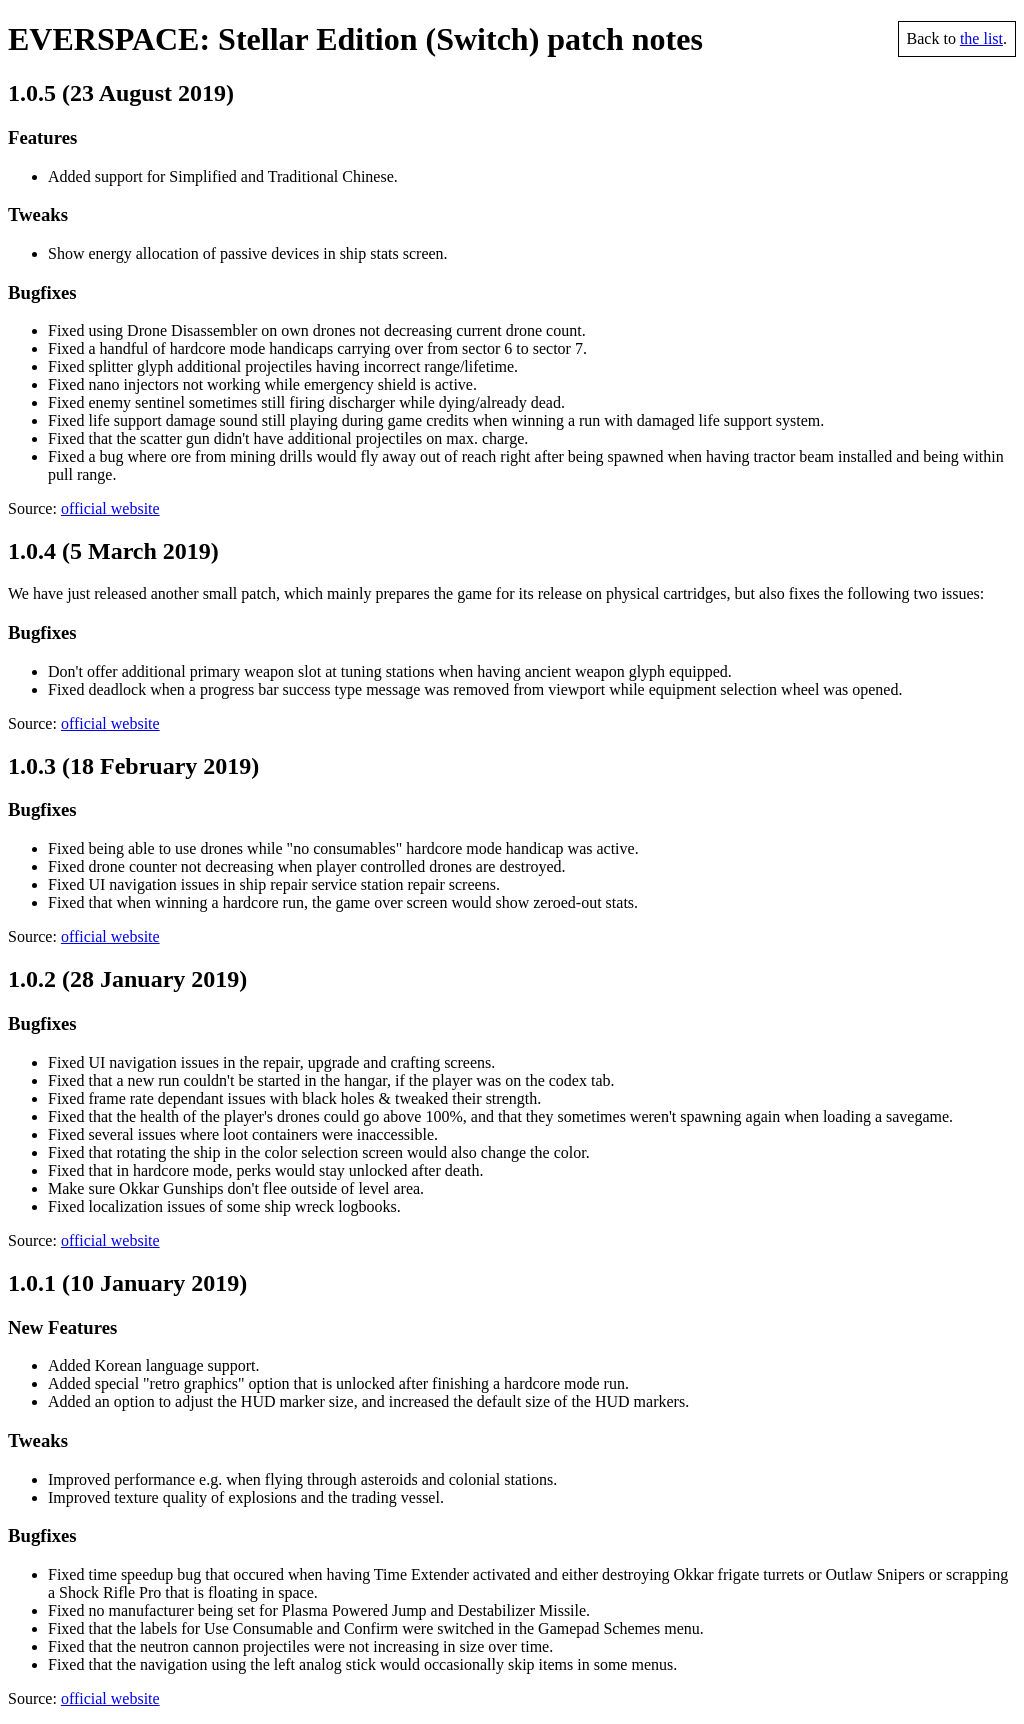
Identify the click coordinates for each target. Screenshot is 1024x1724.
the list (981, 38)
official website (110, 508)
